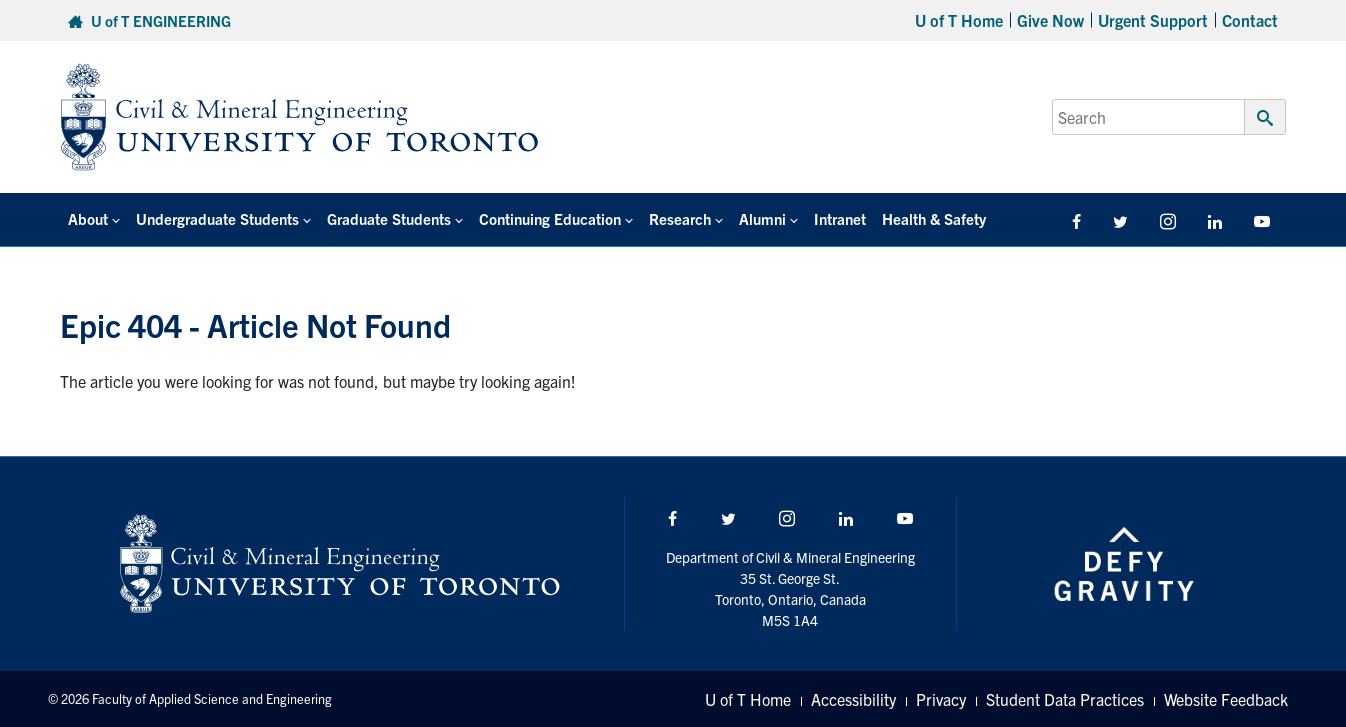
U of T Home (959, 20)
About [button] (88, 218)
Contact (1250, 20)
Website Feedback (1226, 699)
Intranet (840, 218)
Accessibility (853, 699)
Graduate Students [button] (389, 218)
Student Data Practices (1065, 699)
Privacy (941, 699)
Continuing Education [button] (550, 218)
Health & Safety (934, 218)
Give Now (1050, 20)
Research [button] (680, 218)
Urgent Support (1153, 20)
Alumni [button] (762, 218)
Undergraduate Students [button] (217, 218)
